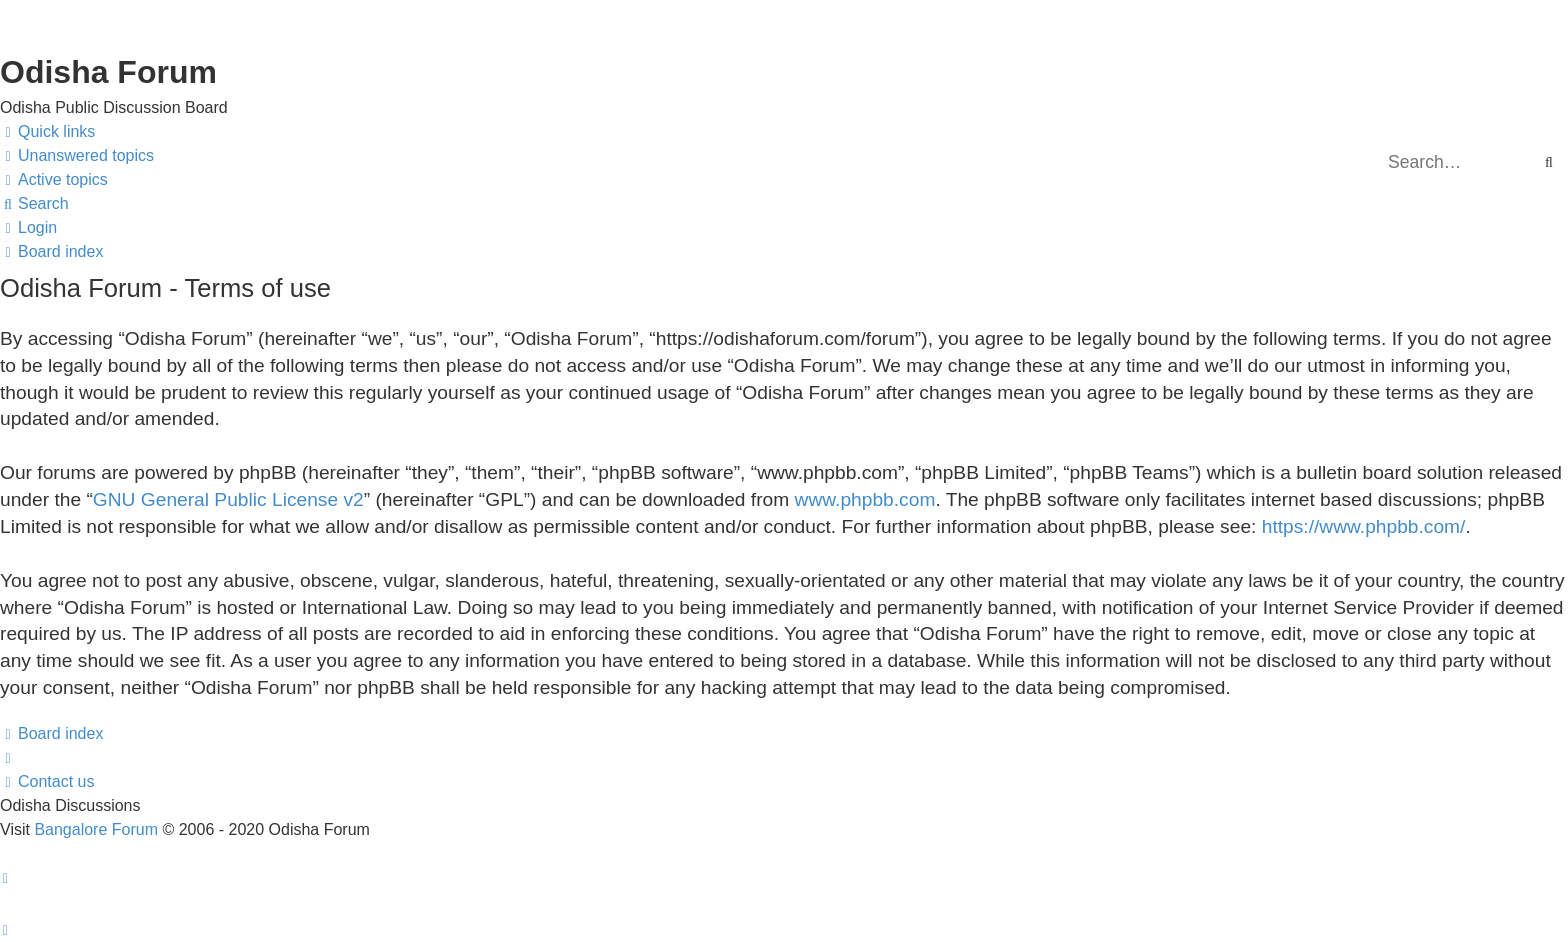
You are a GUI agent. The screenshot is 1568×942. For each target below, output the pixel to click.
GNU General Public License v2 (228, 499)
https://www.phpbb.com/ (1364, 526)
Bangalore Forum (96, 829)
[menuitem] (77, 156)
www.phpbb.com (865, 499)
